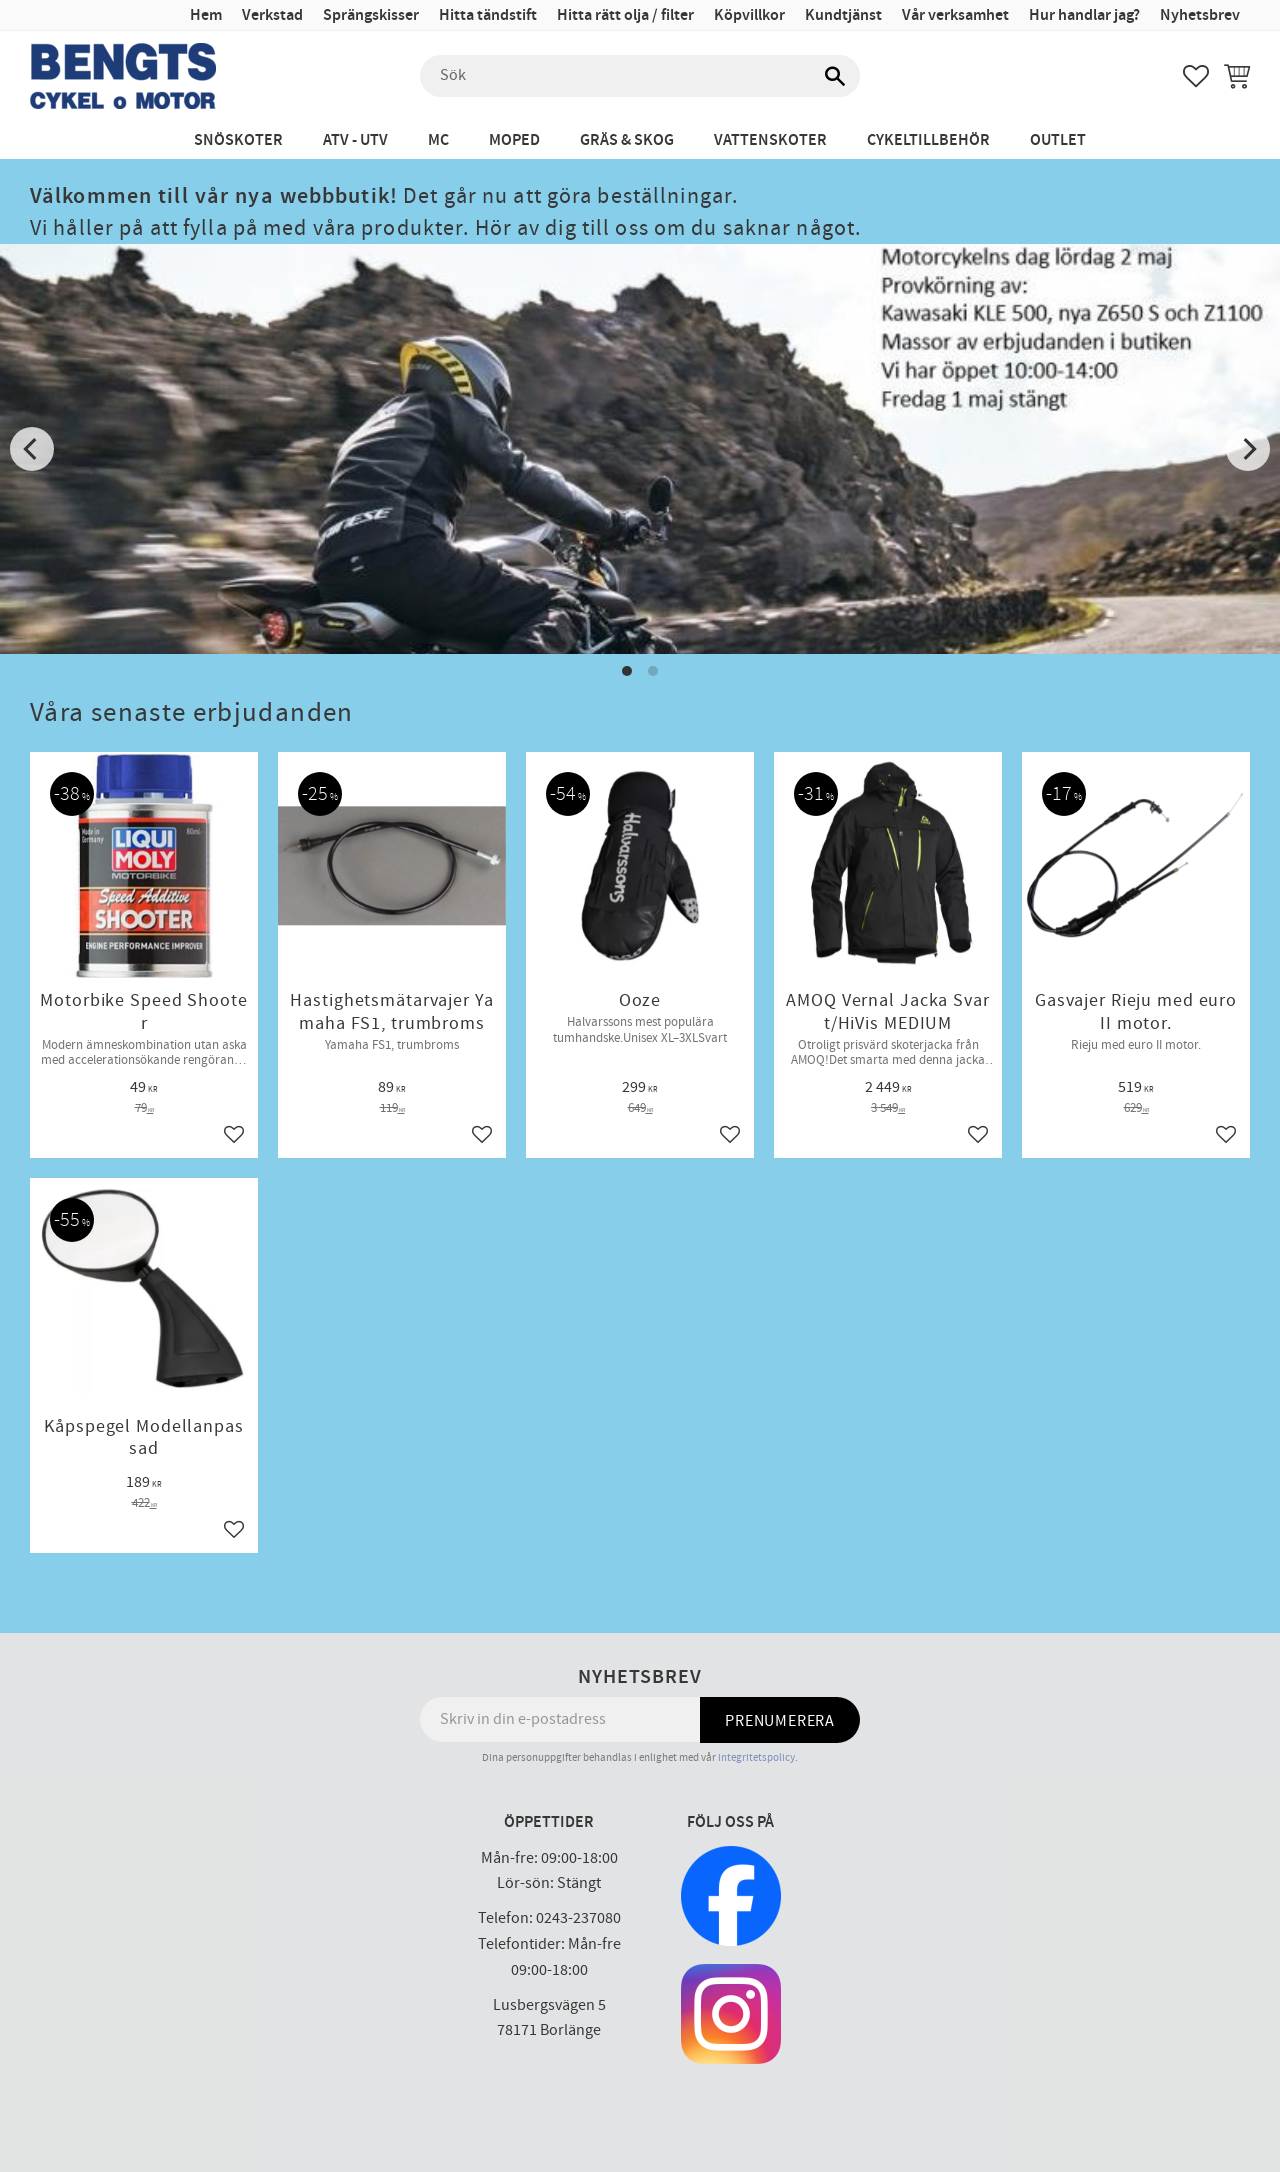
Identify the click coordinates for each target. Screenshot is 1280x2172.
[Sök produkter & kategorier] (640, 76)
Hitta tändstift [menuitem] (488, 15)
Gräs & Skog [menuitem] (627, 140)
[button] (1196, 76)
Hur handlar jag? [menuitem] (1084, 15)
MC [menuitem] (438, 140)
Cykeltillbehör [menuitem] (928, 140)
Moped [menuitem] (514, 140)
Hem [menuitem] (206, 15)
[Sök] (835, 76)
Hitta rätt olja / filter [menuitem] (625, 15)
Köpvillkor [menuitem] (749, 15)
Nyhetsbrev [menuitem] (1200, 15)
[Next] (1248, 449)
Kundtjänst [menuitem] (843, 15)
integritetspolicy (756, 1757)
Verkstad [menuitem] (272, 15)
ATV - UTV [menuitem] (355, 140)
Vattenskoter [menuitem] (770, 140)
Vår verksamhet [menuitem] (955, 15)
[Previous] (32, 449)
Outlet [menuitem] (1058, 140)
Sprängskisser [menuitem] (371, 15)
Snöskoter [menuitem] (238, 140)
